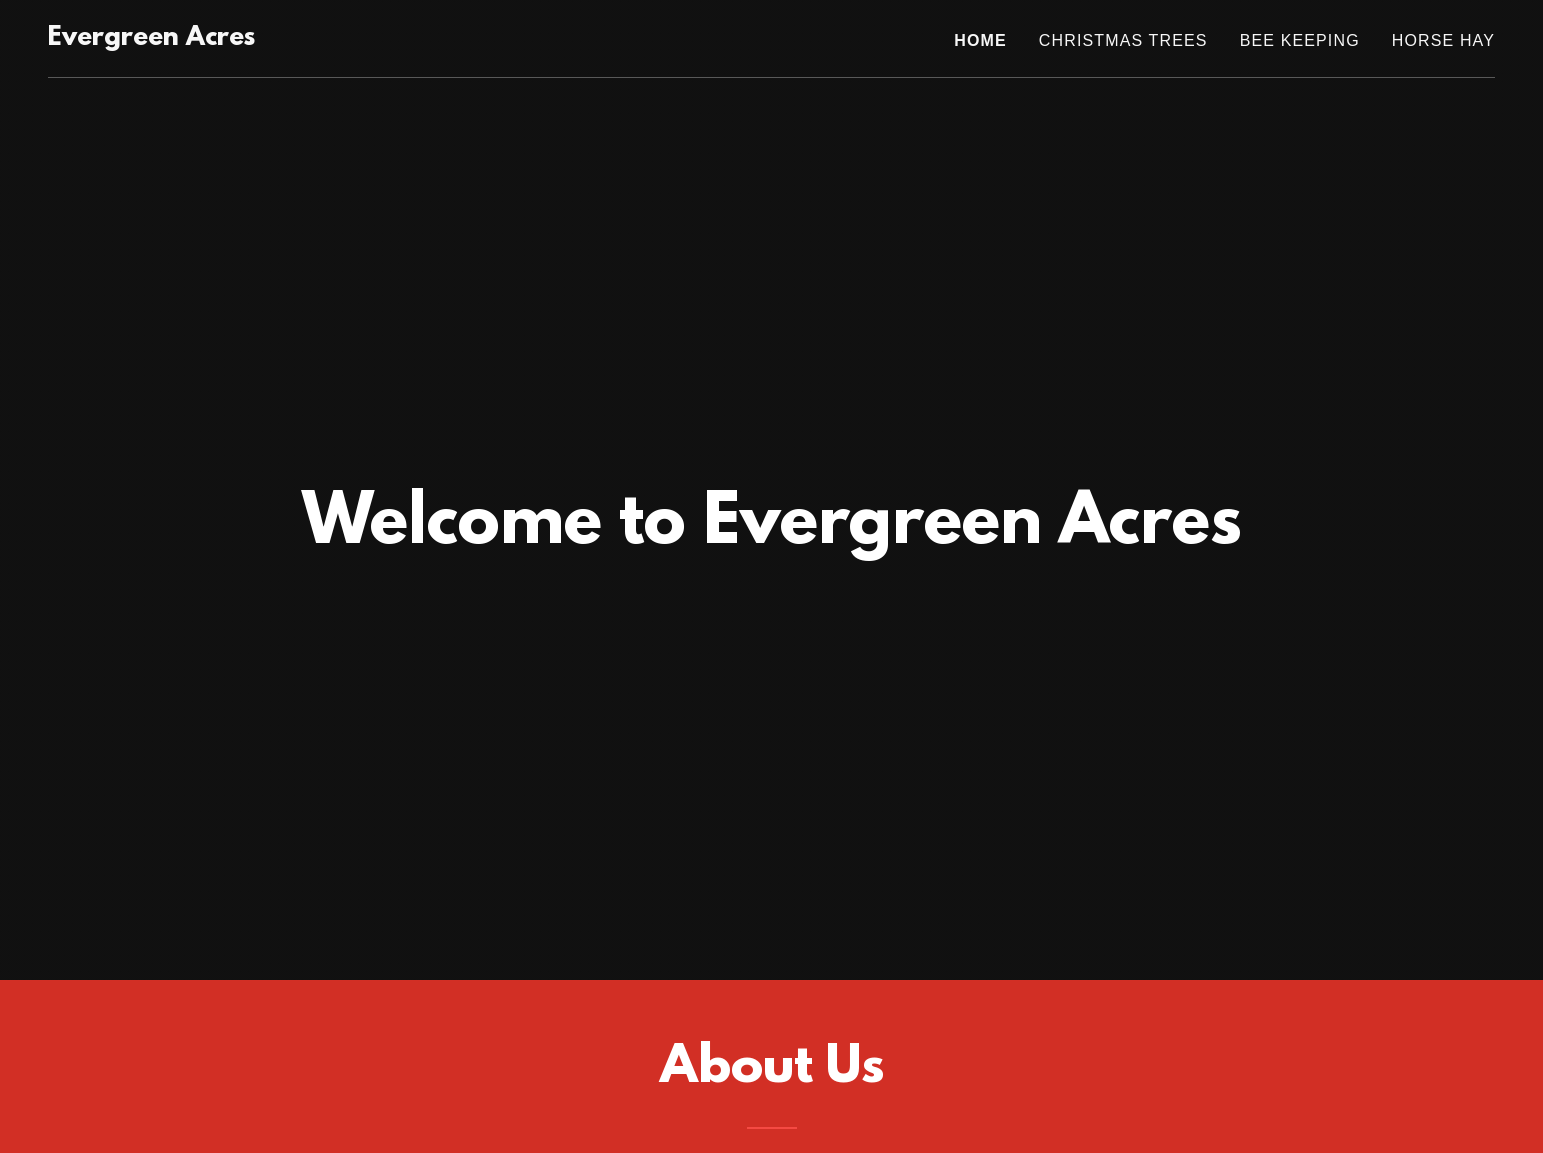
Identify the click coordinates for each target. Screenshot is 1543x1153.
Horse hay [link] (1443, 40)
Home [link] (980, 40)
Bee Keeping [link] (1300, 40)
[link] (151, 39)
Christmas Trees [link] (1123, 40)
